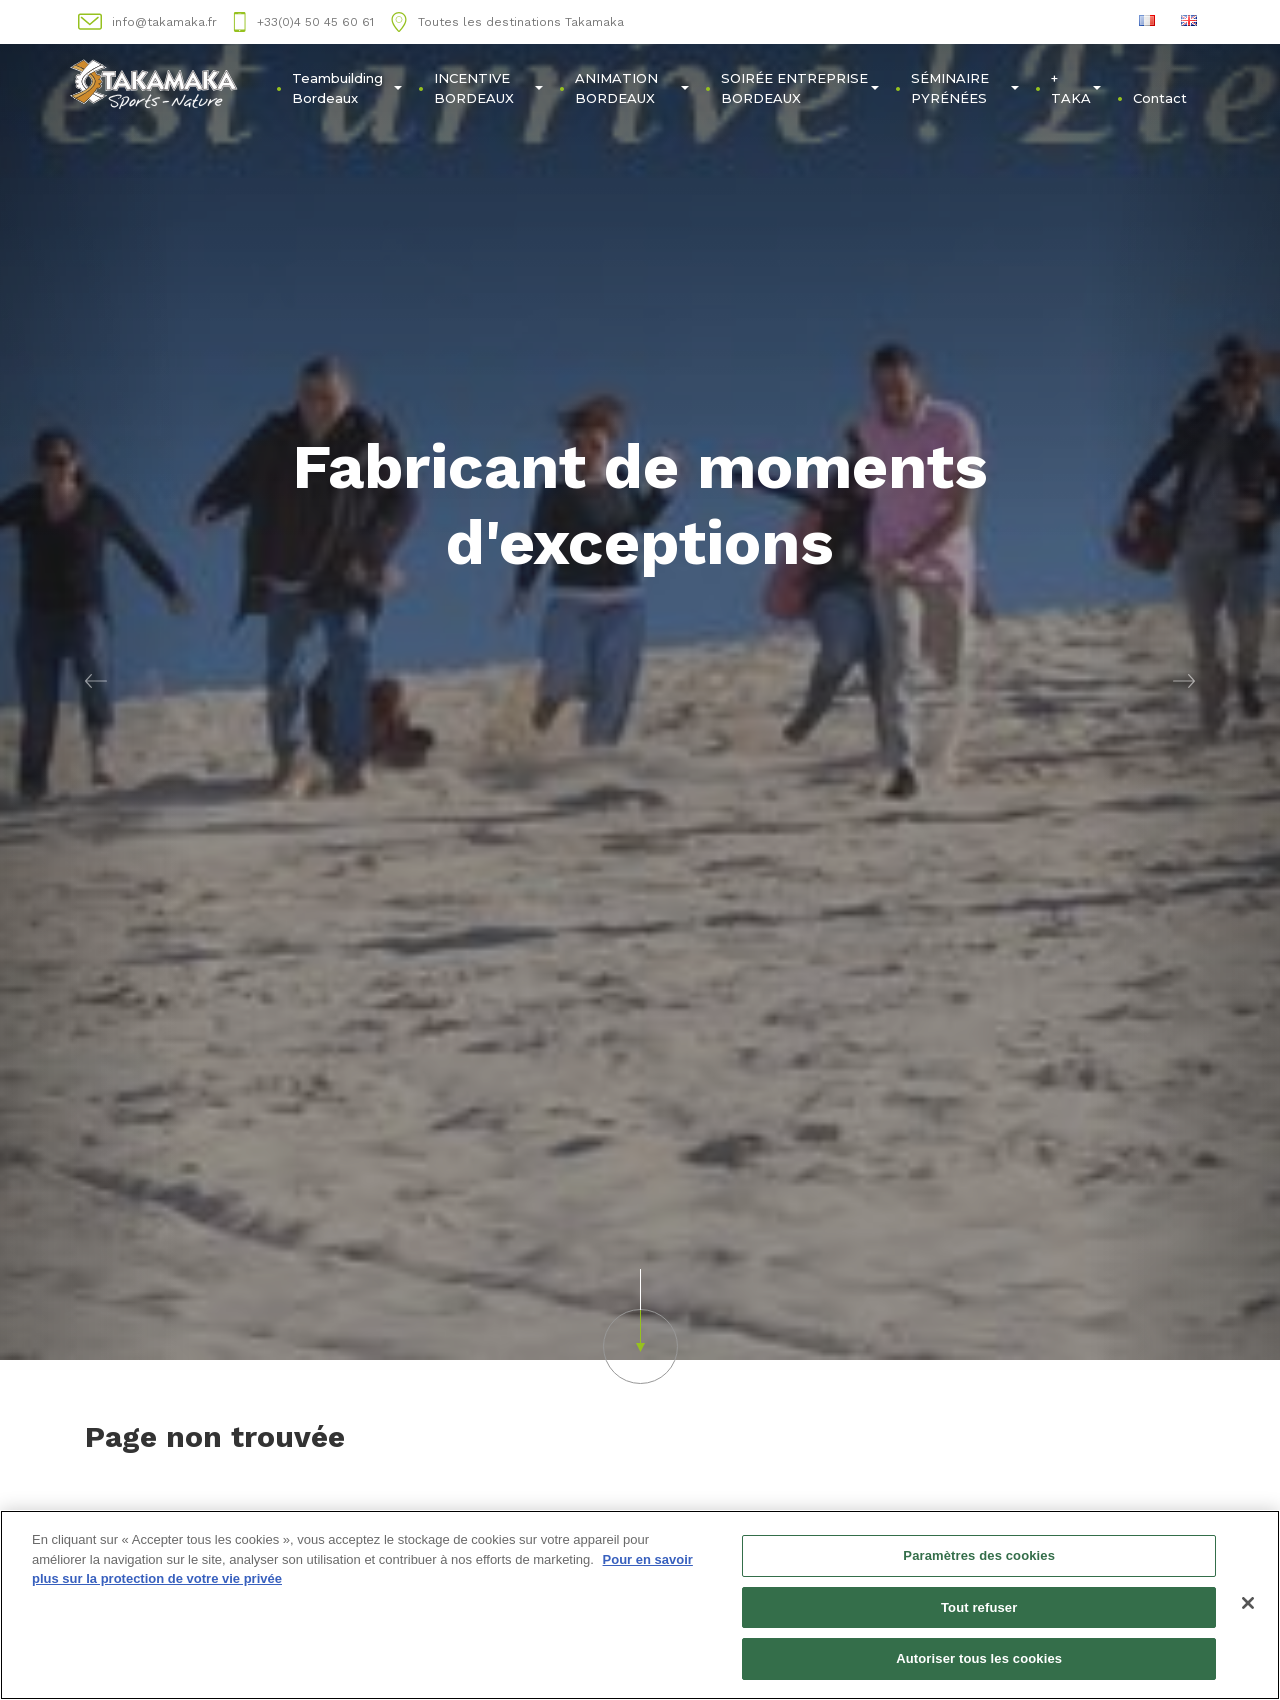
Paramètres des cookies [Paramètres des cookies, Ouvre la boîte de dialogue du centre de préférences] (979, 1556)
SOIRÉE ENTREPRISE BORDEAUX (800, 88)
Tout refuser (979, 1607)
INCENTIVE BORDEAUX (488, 88)
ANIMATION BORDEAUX (632, 88)
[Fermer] (1248, 1604)
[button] (96, 680)
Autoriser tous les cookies (979, 1659)
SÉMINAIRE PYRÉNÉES (965, 88)
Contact (1160, 98)
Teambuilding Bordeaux (347, 88)
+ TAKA (1076, 88)
